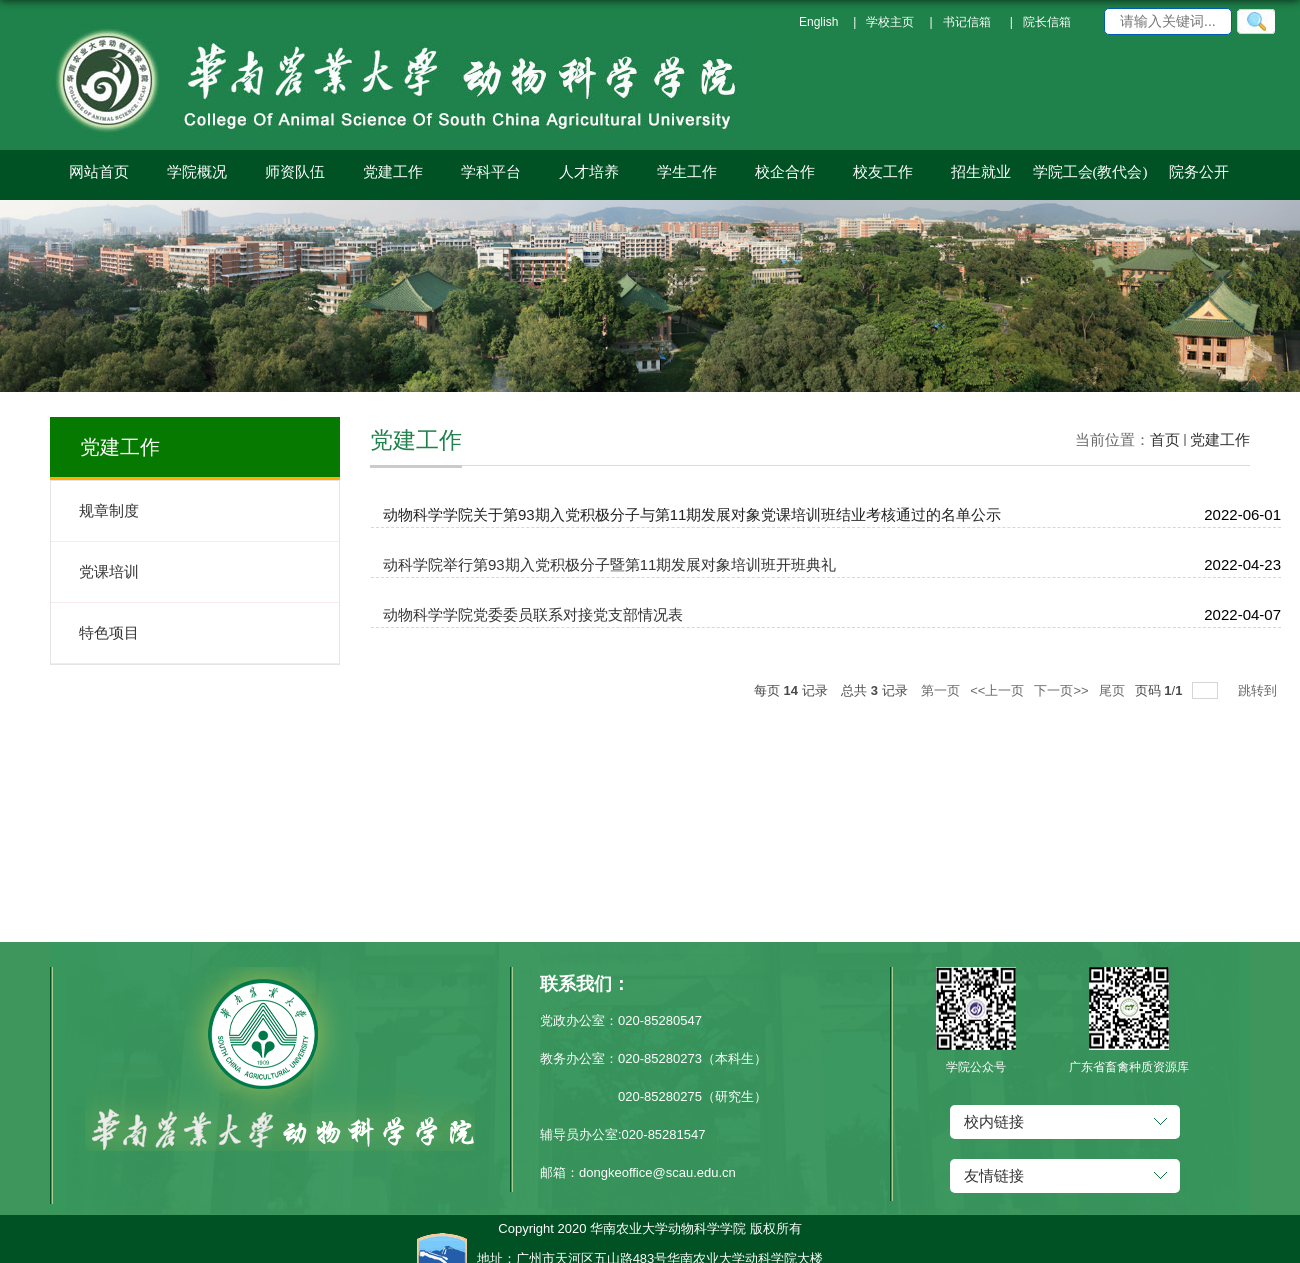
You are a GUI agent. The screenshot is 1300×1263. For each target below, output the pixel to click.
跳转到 (1259, 690)
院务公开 (1199, 172)
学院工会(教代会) (1090, 172)
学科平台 (491, 172)
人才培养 (589, 172)
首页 (1165, 439)
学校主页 (890, 22)
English (818, 22)
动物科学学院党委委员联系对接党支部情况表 (533, 614)
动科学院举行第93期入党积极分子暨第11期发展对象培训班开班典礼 (609, 564)
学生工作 (687, 172)
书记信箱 (967, 22)
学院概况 (197, 172)
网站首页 (99, 172)
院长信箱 (1047, 22)
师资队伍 (295, 172)
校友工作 (883, 172)
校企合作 (785, 172)
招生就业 (981, 172)
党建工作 (393, 172)
